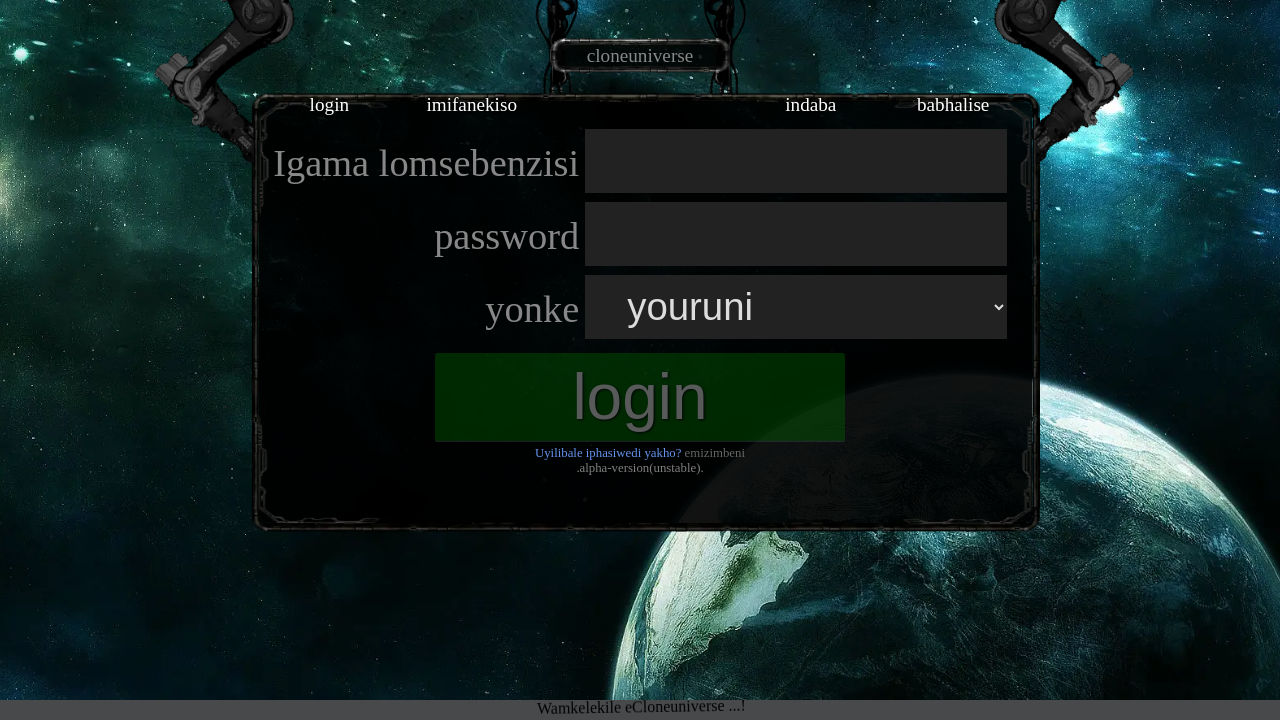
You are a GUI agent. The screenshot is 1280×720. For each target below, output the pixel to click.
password (506, 236)
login (329, 104)
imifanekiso (471, 104)
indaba (810, 104)
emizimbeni (715, 453)
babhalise (953, 104)
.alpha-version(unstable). (639, 468)
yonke (532, 309)
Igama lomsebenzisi (426, 163)
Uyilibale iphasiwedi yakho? (608, 453)
